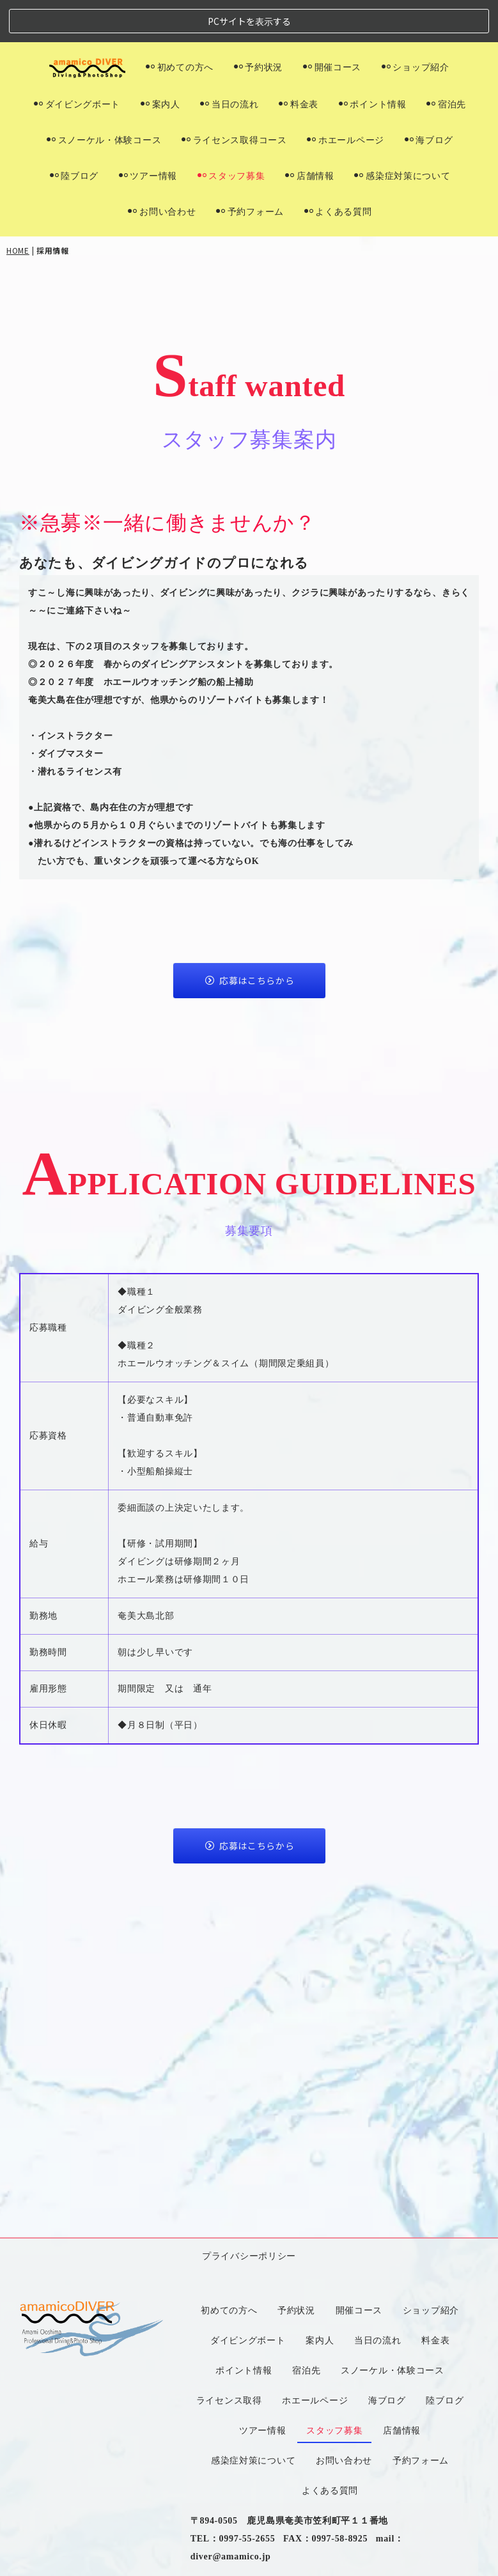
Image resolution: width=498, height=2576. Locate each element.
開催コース (332, 25)
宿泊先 (446, 62)
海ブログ (429, 98)
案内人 (160, 62)
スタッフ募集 (231, 133)
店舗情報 (309, 133)
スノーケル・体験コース (104, 98)
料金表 (298, 62)
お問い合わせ (162, 169)
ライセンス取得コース (234, 98)
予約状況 (258, 25)
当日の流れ (229, 62)
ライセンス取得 (229, 2081)
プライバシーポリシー (249, 1936)
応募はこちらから (249, 938)
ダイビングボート (77, 62)
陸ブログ (74, 133)
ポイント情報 (373, 62)
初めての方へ (180, 25)
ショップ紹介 (415, 25)
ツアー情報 (148, 133)
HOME (17, 208)
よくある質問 (338, 169)
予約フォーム (250, 169)
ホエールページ (345, 98)
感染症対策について (402, 133)
